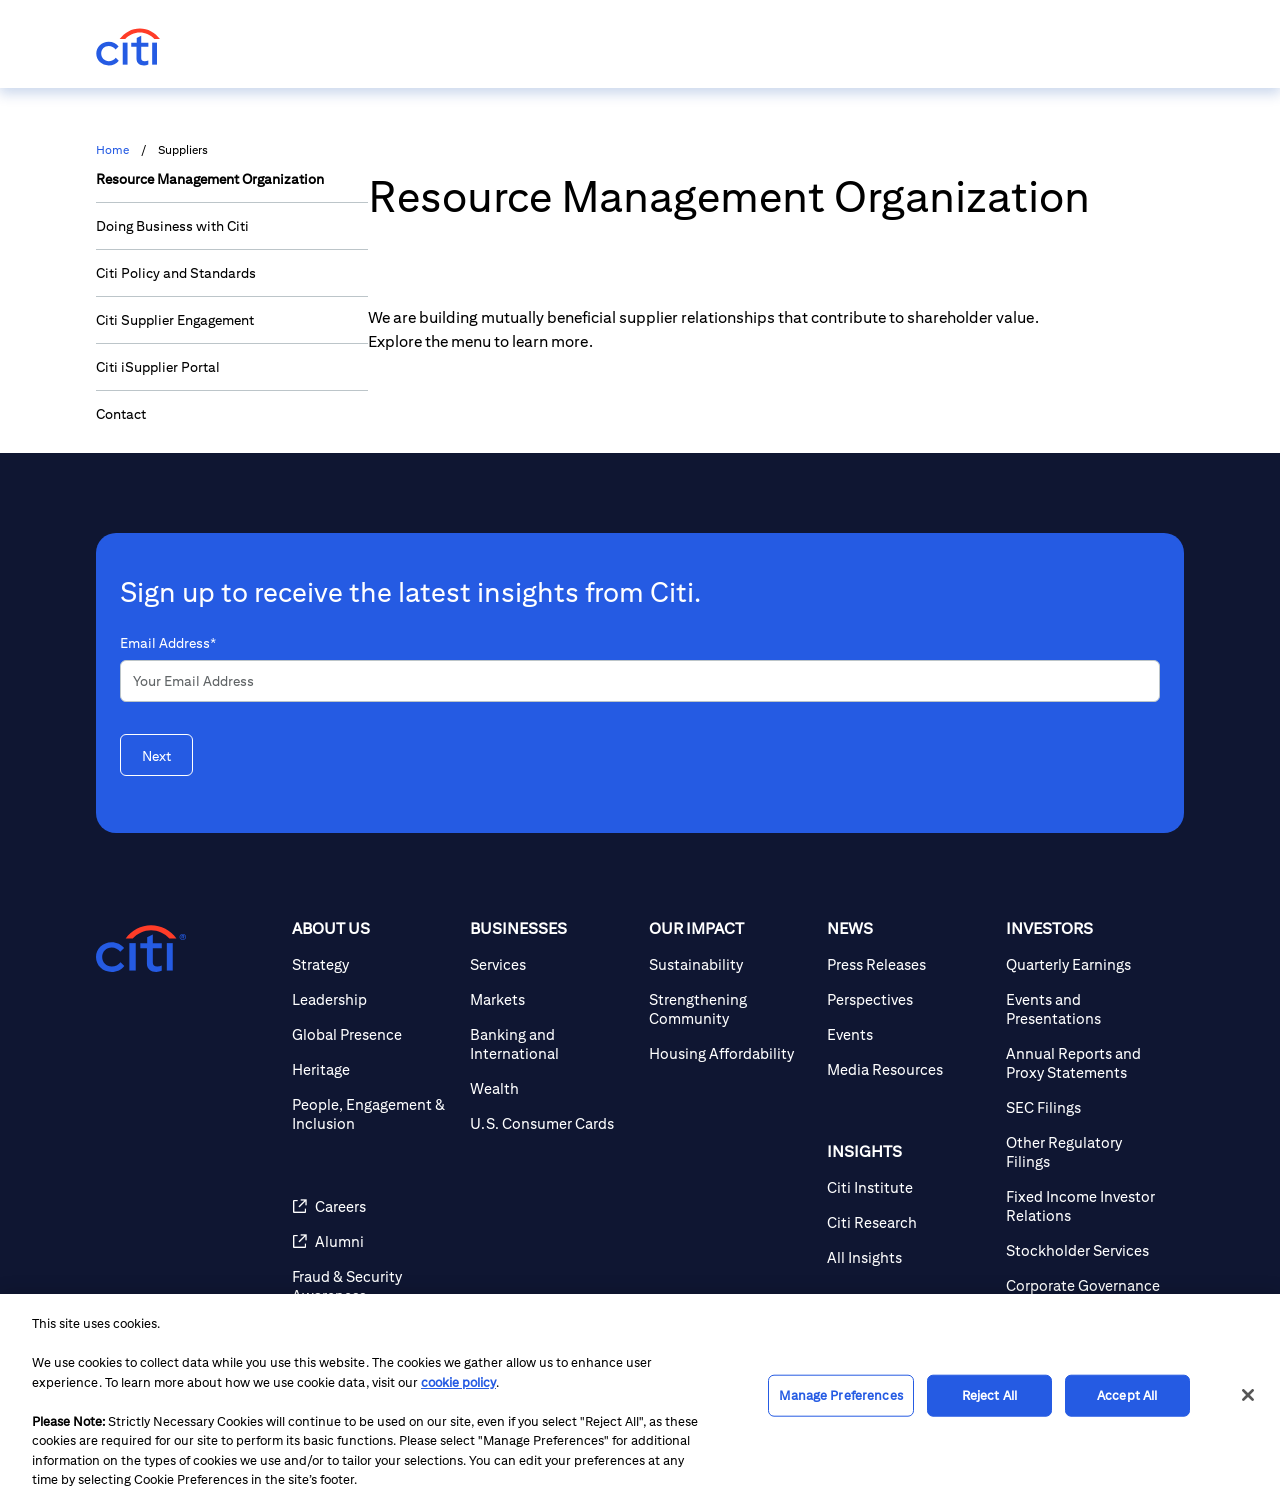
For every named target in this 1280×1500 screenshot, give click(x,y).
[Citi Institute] (908, 1187)
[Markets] (551, 999)
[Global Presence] (373, 1034)
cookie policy (458, 1382)
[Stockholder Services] (1087, 1250)
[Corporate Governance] (1087, 1285)
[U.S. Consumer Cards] (551, 1123)
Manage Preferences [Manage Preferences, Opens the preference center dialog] (840, 1395)
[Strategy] (373, 964)
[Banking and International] (551, 1044)
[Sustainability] (730, 964)
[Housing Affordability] (730, 1053)
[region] (640, 1397)
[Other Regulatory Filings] (1087, 1152)
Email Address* (168, 643)
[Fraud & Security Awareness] (373, 1286)
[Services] (551, 964)
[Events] (908, 1034)
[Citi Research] (908, 1222)
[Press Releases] (908, 964)
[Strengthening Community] (730, 1009)
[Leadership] (373, 999)
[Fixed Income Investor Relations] (1087, 1206)
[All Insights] (908, 1257)
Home (112, 150)
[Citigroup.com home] (141, 949)
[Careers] (373, 1206)
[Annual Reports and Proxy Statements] (1087, 1063)
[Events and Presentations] (1087, 1009)
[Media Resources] (908, 1069)
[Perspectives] (908, 999)
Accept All (1127, 1395)
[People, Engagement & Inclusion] (373, 1114)
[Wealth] (551, 1088)
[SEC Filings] (1087, 1107)
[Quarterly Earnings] (1087, 964)
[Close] (1248, 1395)
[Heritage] (373, 1069)
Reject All (989, 1395)
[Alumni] (373, 1241)
